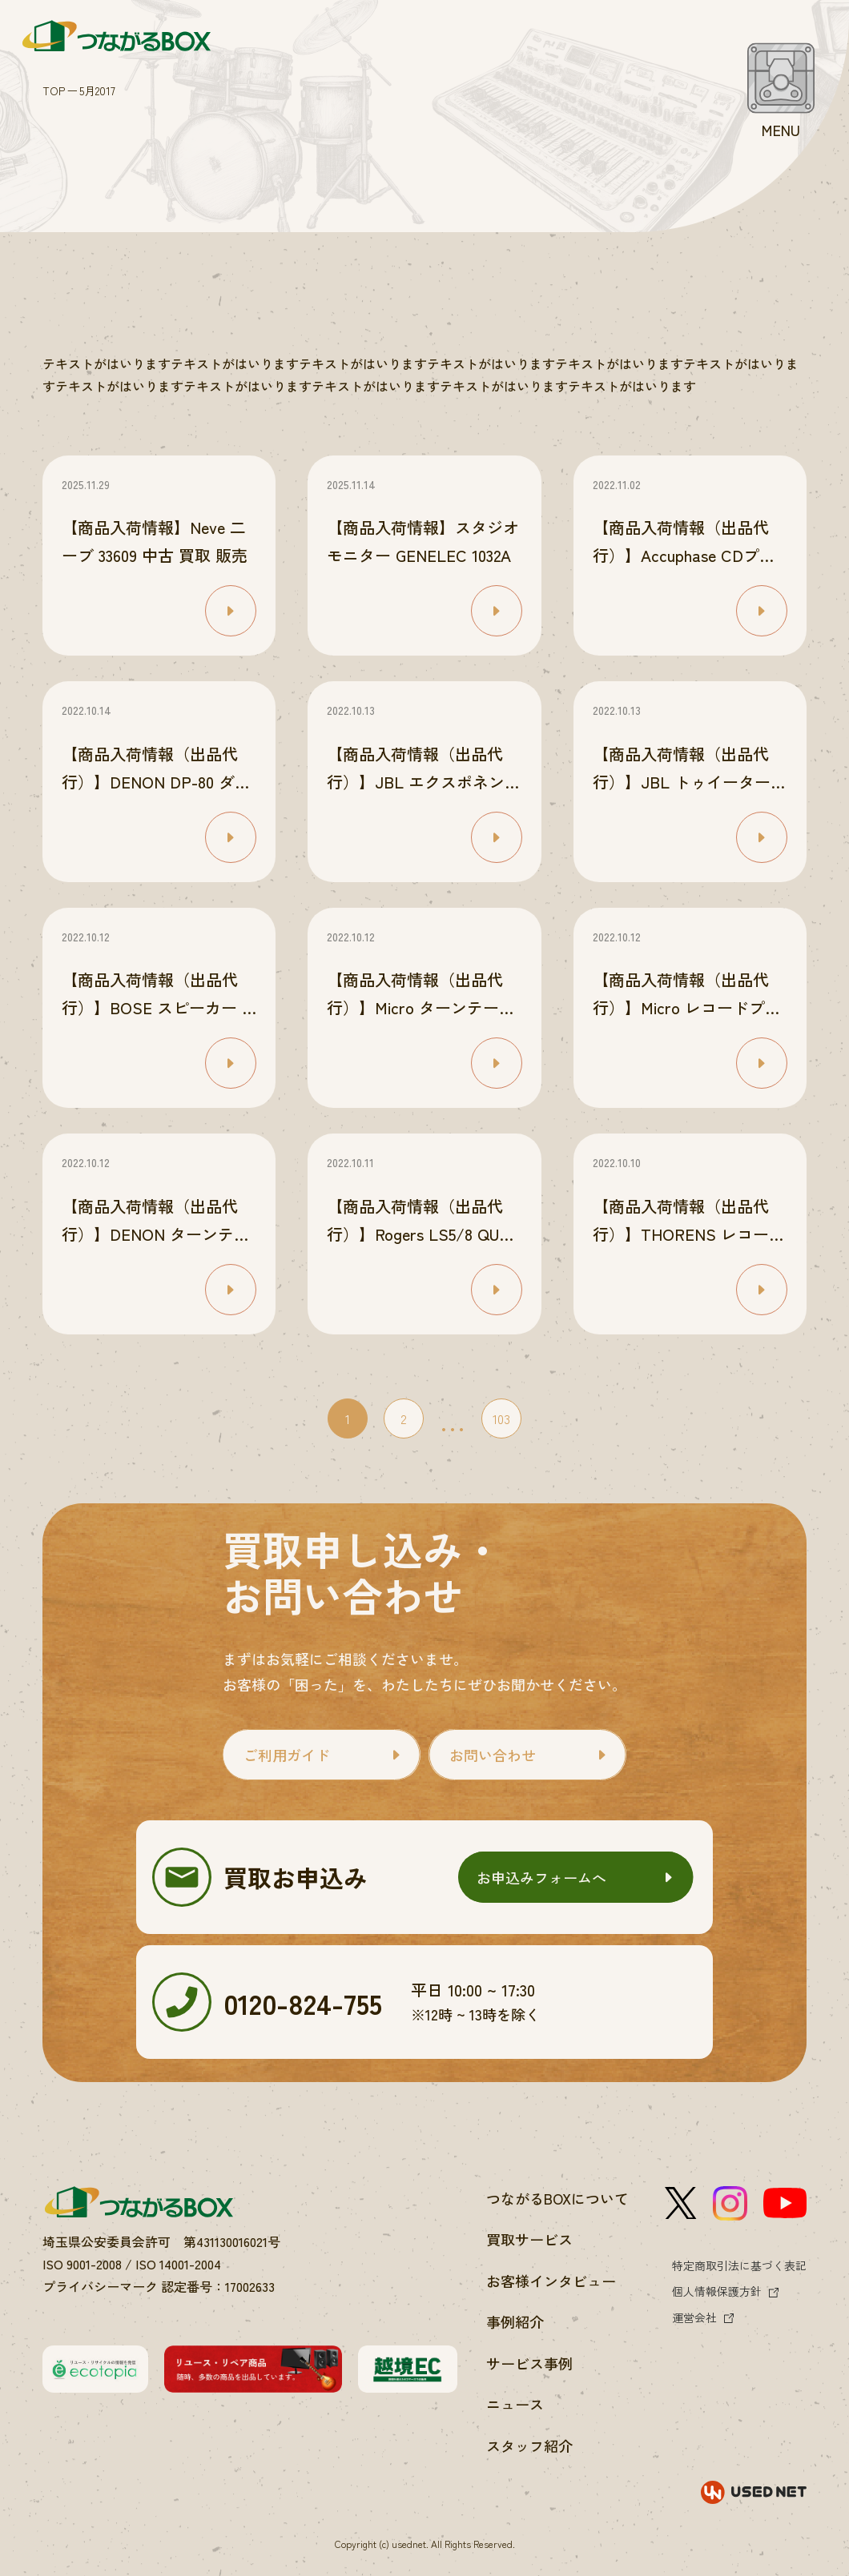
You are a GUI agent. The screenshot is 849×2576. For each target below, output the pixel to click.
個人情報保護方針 (717, 2291)
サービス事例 (529, 2363)
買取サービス (529, 2239)
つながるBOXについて (557, 2198)
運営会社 (694, 2317)
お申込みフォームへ (541, 1877)
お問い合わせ (492, 1754)
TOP (53, 90)
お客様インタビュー (551, 2280)
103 (501, 1418)
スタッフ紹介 (529, 2445)
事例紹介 (515, 2321)
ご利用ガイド (286, 1754)
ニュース (515, 2403)
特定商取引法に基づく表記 (739, 2265)
